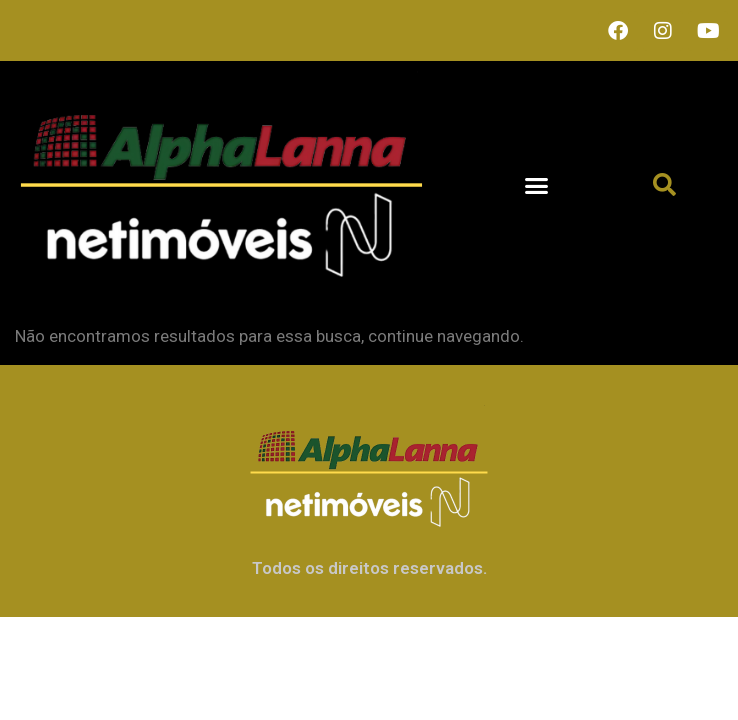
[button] (536, 185)
